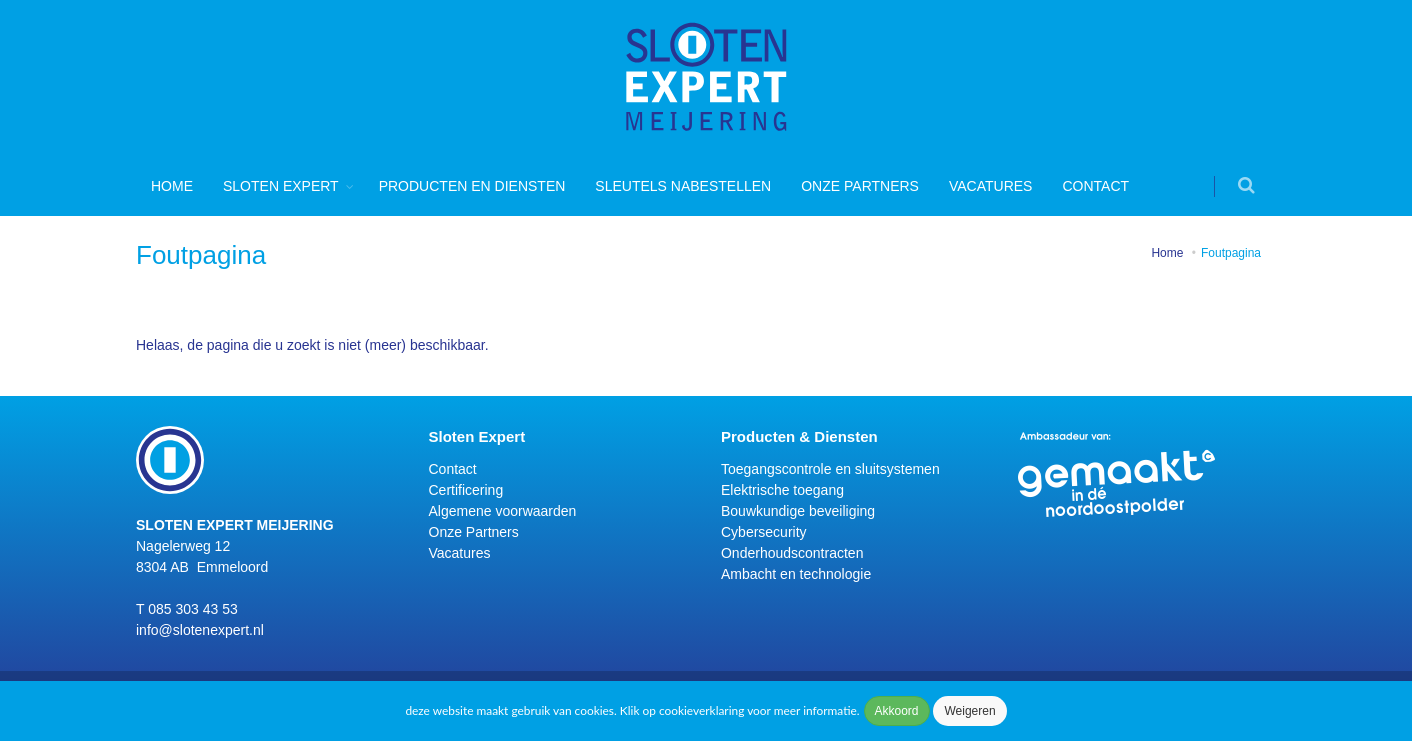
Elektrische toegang (782, 490)
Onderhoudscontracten (792, 553)
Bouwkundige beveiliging (798, 511)
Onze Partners (860, 186)
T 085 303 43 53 (187, 609)
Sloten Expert (281, 186)
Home (172, 186)
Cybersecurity (764, 532)
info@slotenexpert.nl (200, 630)
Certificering (466, 490)
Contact (1095, 186)
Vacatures (991, 186)
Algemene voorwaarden (503, 511)
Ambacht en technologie (796, 574)
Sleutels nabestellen (683, 186)
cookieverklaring (701, 710)
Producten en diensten (472, 186)
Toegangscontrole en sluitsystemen (830, 469)
